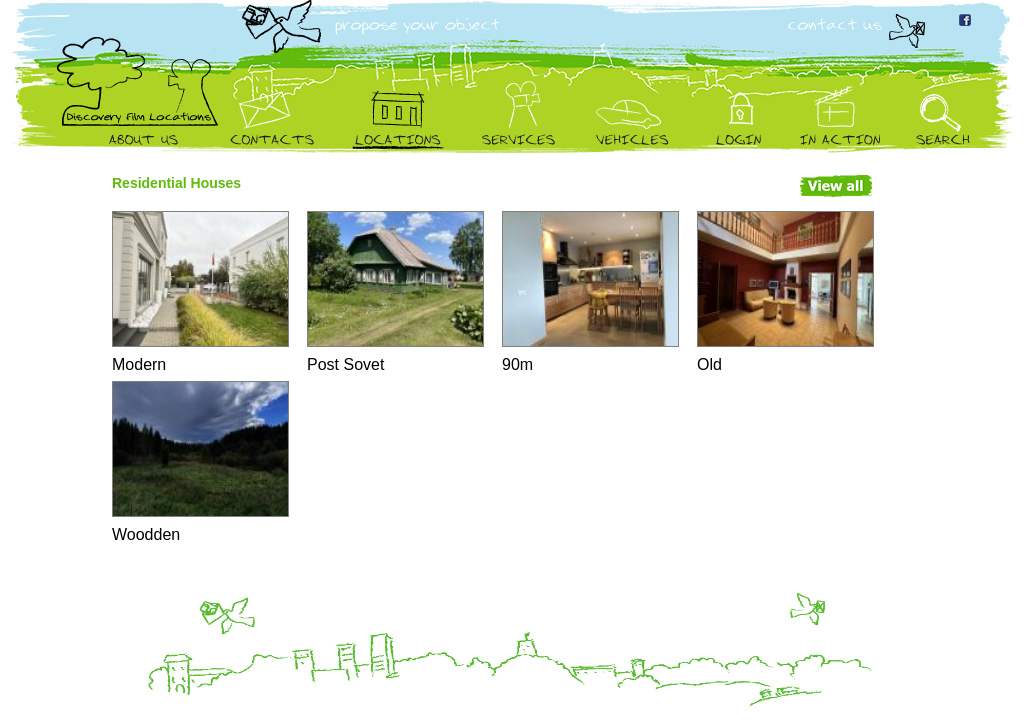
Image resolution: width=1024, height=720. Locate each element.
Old (784, 292)
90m (589, 292)
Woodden (199, 462)
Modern (199, 292)
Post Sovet (394, 292)
